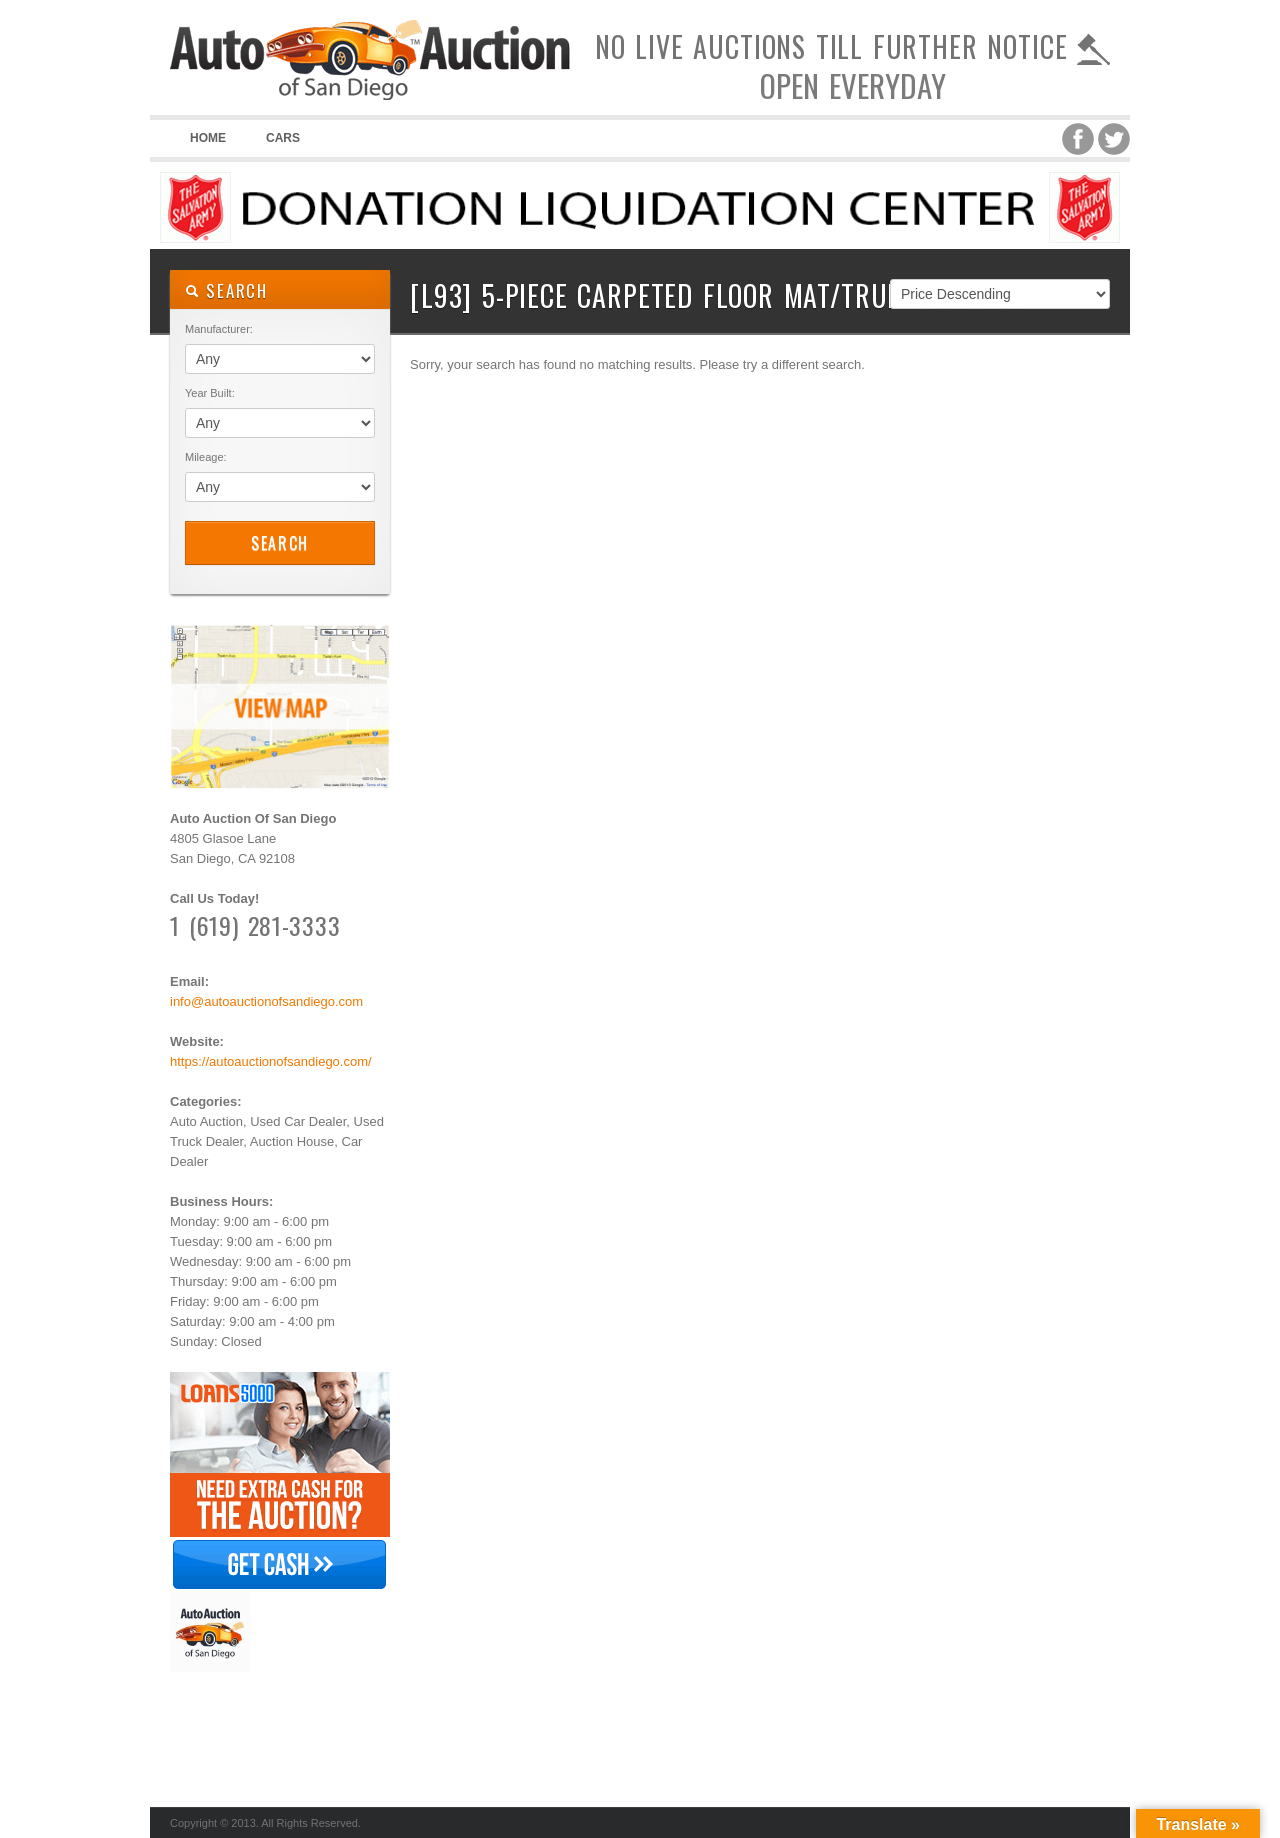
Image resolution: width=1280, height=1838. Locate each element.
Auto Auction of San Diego (370, 100)
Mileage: (206, 457)
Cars (283, 138)
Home (208, 138)
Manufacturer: (219, 329)
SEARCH (226, 290)
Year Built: (210, 393)
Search (280, 543)
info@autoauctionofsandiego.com (266, 1001)
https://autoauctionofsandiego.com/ (271, 1061)
